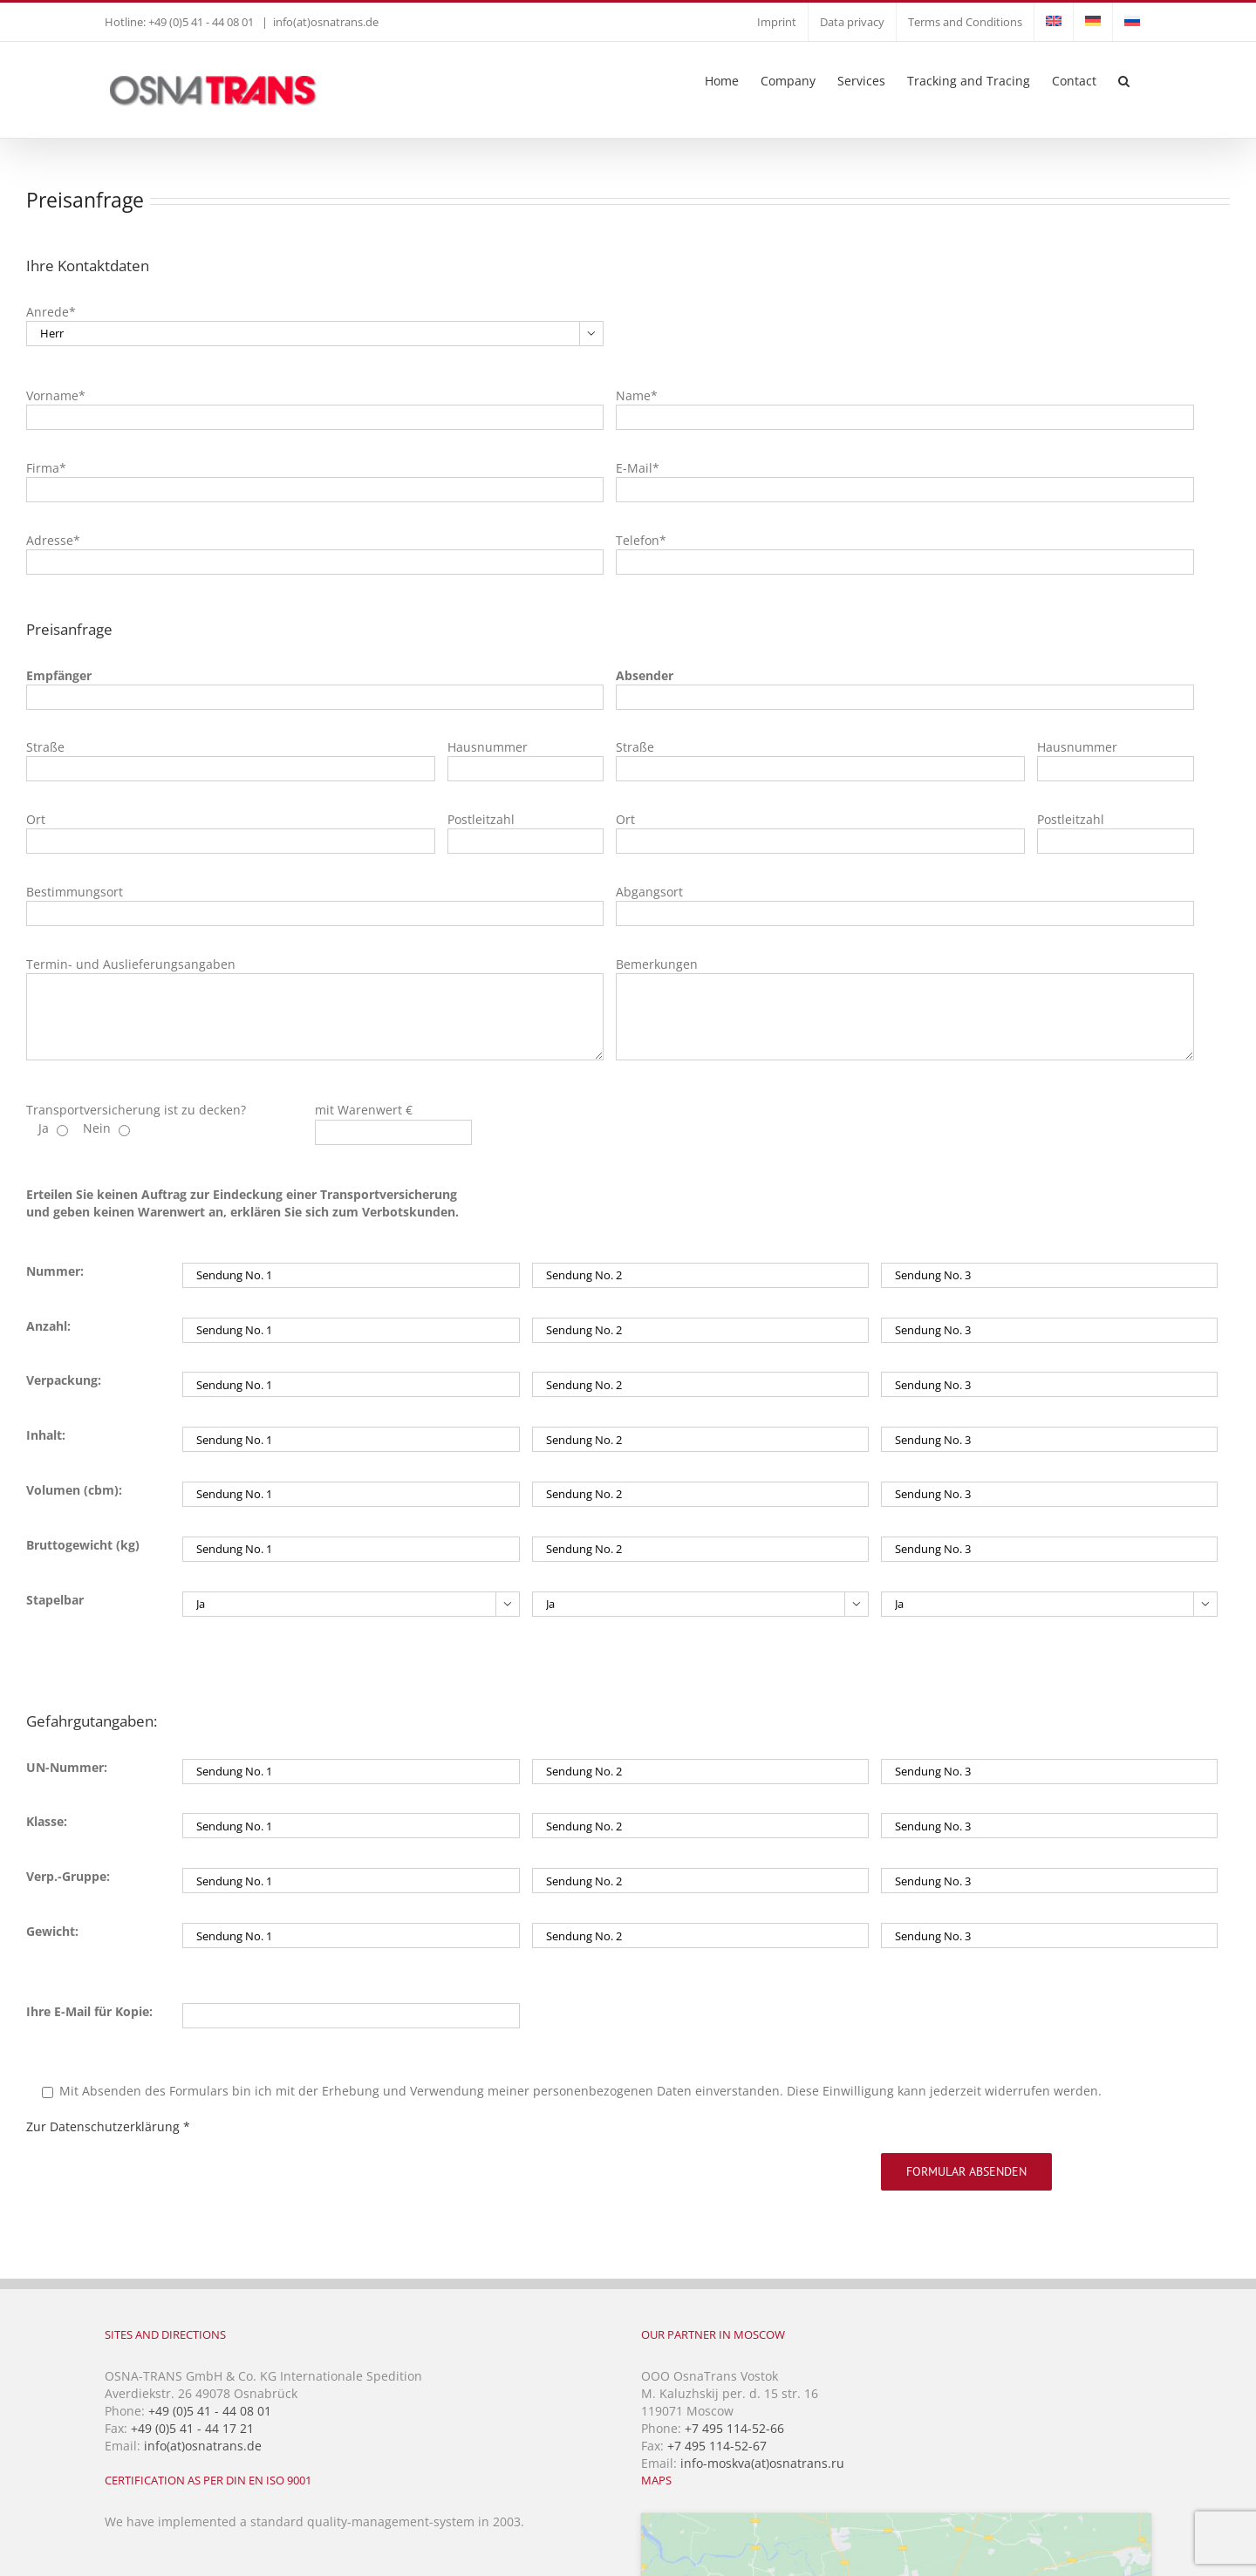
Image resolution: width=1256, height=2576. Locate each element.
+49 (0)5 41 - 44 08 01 (209, 2410)
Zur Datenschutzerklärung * (108, 2126)
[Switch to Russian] (1132, 22)
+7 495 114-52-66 (734, 2428)
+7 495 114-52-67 (717, 2445)
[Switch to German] (1093, 22)
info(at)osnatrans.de (326, 22)
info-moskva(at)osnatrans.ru (762, 2463)
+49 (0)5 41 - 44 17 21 (192, 2428)
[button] (1124, 79)
